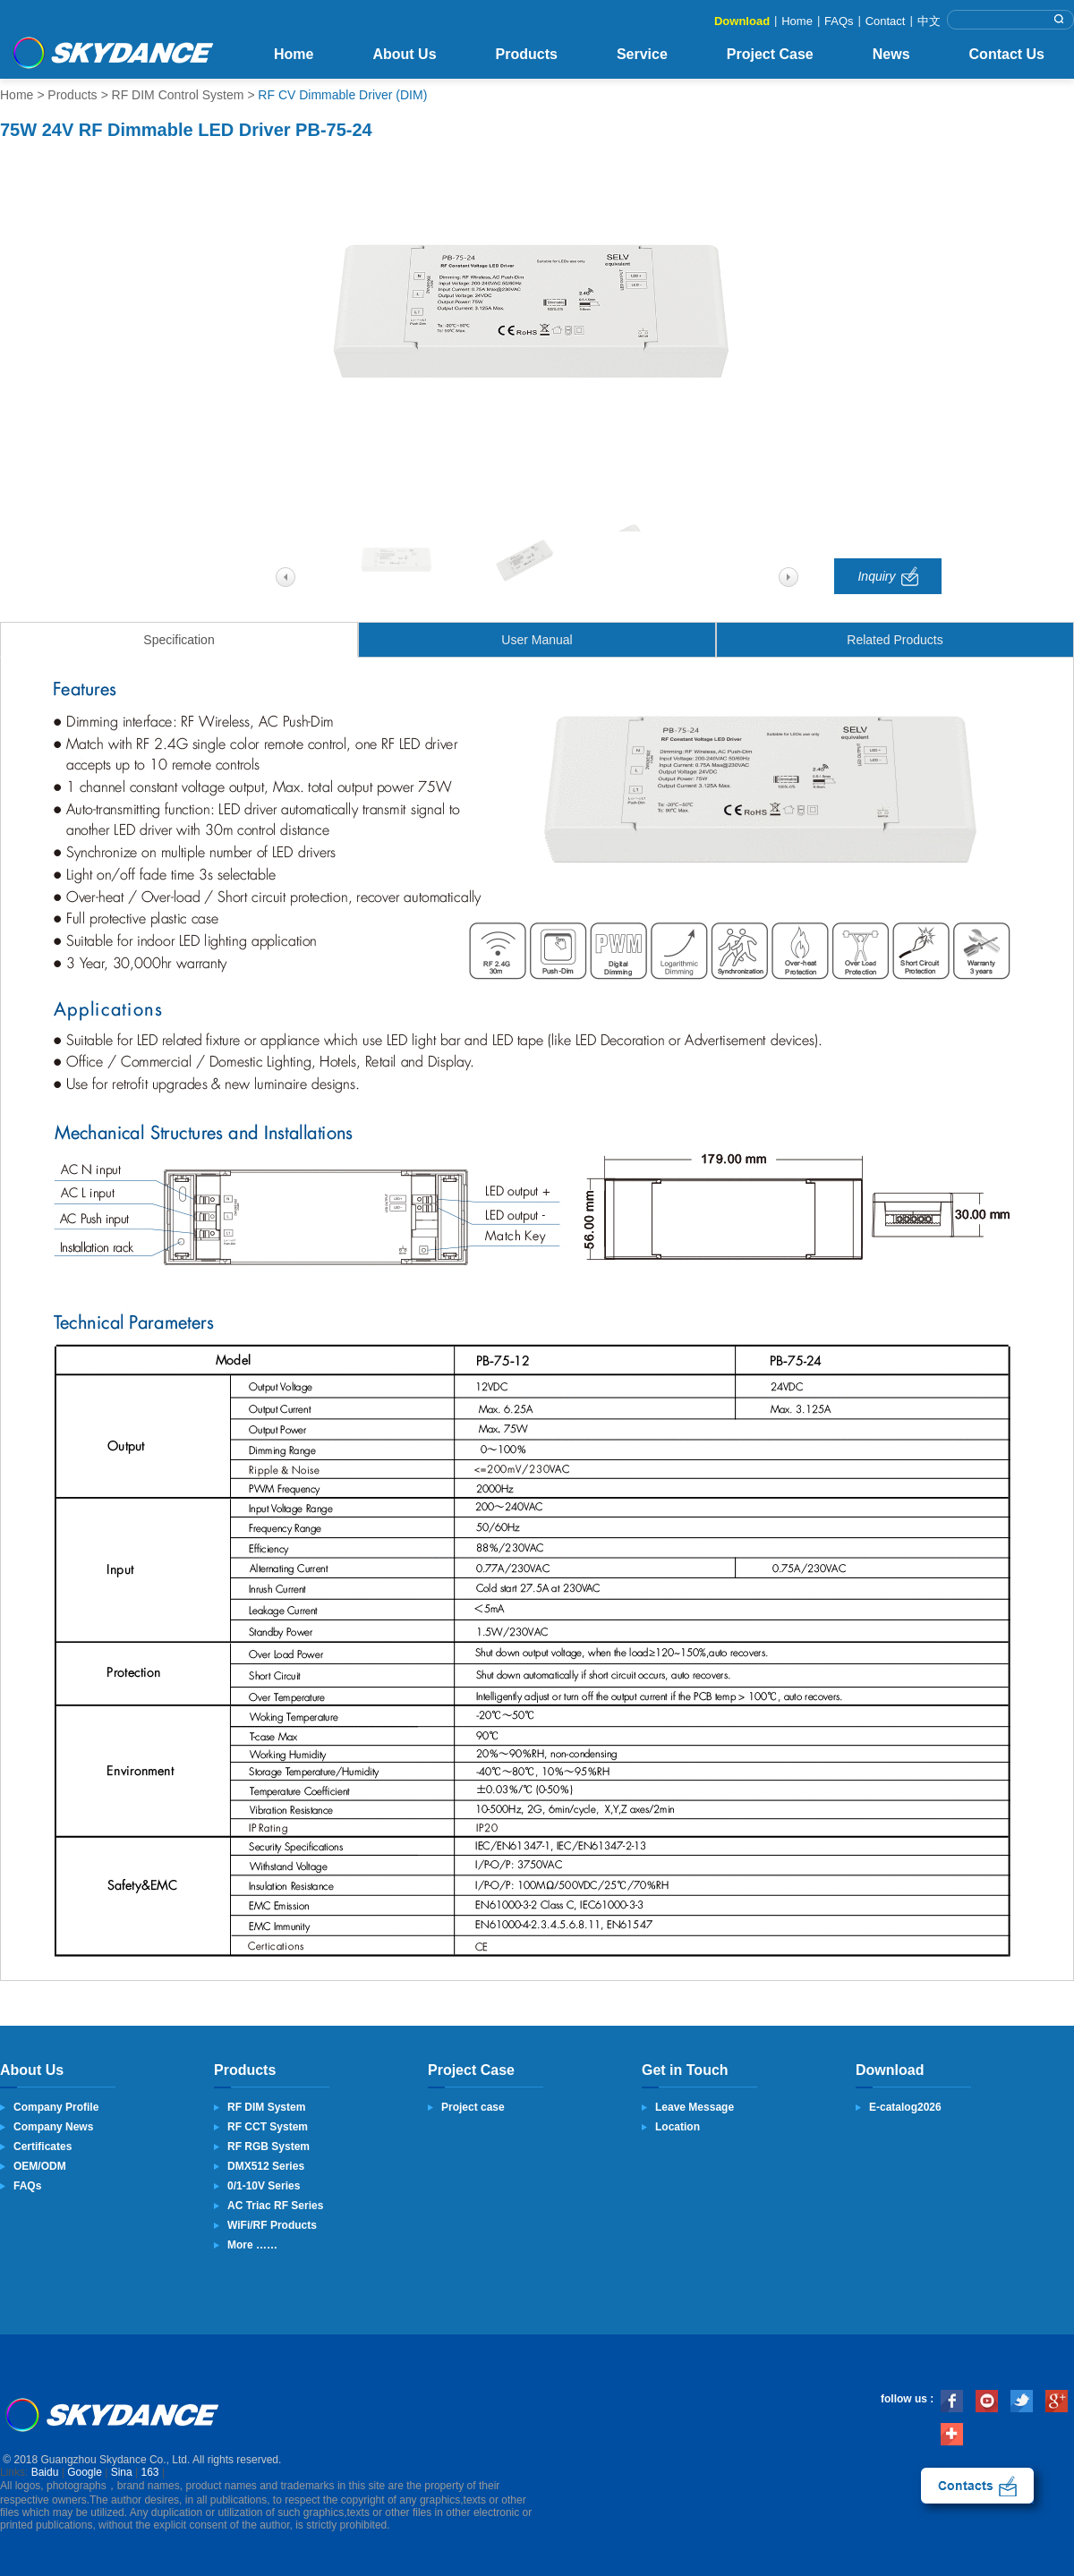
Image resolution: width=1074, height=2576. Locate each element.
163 (150, 2472)
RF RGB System (268, 2146)
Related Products (894, 640)
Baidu (45, 2472)
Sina (121, 2472)
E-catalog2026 (905, 2107)
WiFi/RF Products (272, 2225)
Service (642, 54)
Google (84, 2472)
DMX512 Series (265, 2166)
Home (797, 21)
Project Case (770, 54)
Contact (885, 21)
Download (742, 21)
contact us (977, 2486)
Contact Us (1006, 54)
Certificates (42, 2146)
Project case (473, 2107)
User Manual (536, 640)
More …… (252, 2245)
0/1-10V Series (263, 2186)
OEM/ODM (39, 2166)
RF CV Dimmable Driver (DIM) (342, 95)
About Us (404, 54)
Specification (178, 640)
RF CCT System (267, 2127)
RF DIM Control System (178, 95)
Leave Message (694, 2107)
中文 (929, 21)
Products (527, 54)
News (891, 54)
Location (677, 2127)
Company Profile (55, 2107)
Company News (53, 2127)
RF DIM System (266, 2107)
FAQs (839, 21)
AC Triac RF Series (275, 2205)
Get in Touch (685, 2070)
